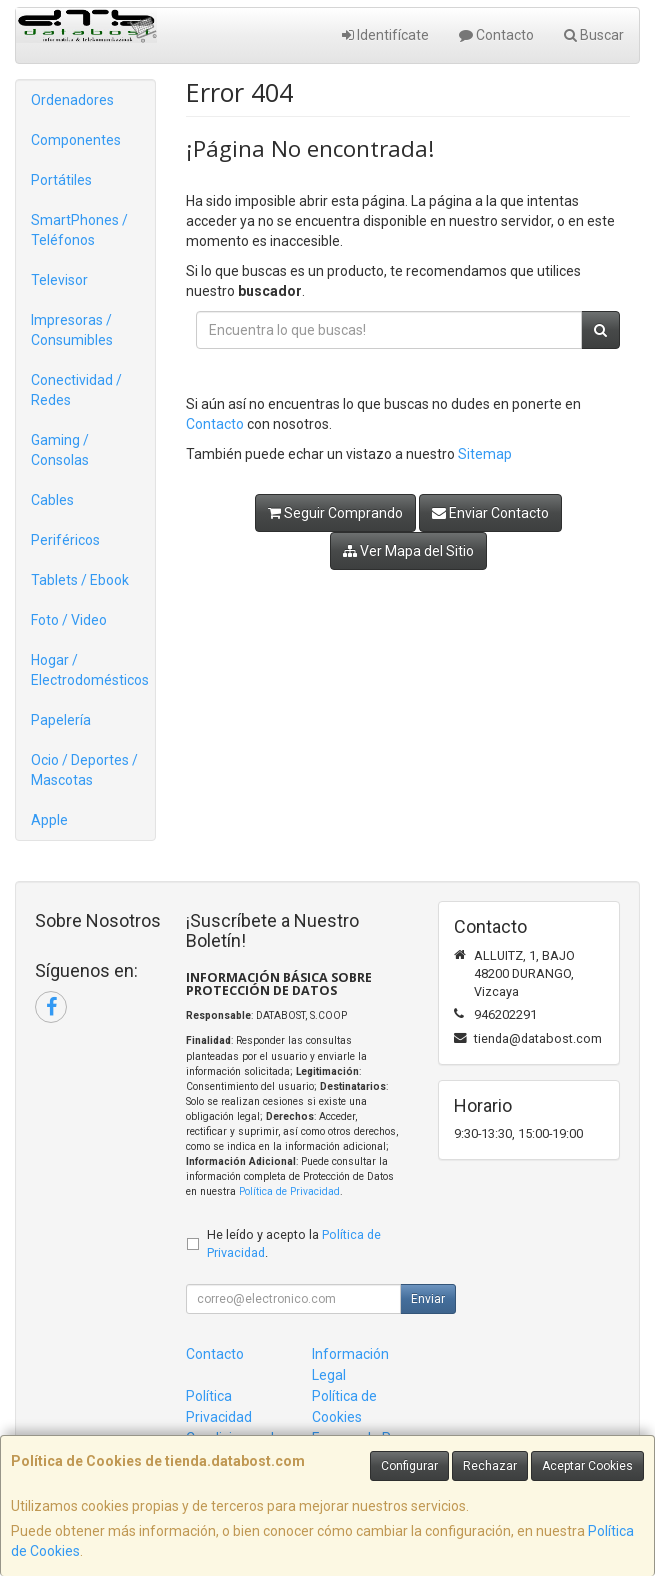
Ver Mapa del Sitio (408, 551)
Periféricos (65, 540)
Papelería (61, 720)
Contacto (496, 35)
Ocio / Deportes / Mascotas (84, 770)
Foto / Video (69, 620)
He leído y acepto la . (294, 1244)
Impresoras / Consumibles (72, 330)
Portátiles (61, 180)
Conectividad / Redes (76, 390)
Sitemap (485, 454)
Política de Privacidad (289, 1191)
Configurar (409, 1466)
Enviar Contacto (490, 513)
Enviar (428, 1299)
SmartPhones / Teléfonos (79, 230)
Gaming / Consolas (60, 450)
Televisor (59, 280)
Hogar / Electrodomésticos (90, 670)
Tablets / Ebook (80, 580)
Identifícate (385, 35)
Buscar (594, 35)
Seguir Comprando (335, 513)
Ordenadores (72, 100)
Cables (52, 500)
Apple (49, 820)
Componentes (76, 140)
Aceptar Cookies (587, 1466)
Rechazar (490, 1466)
